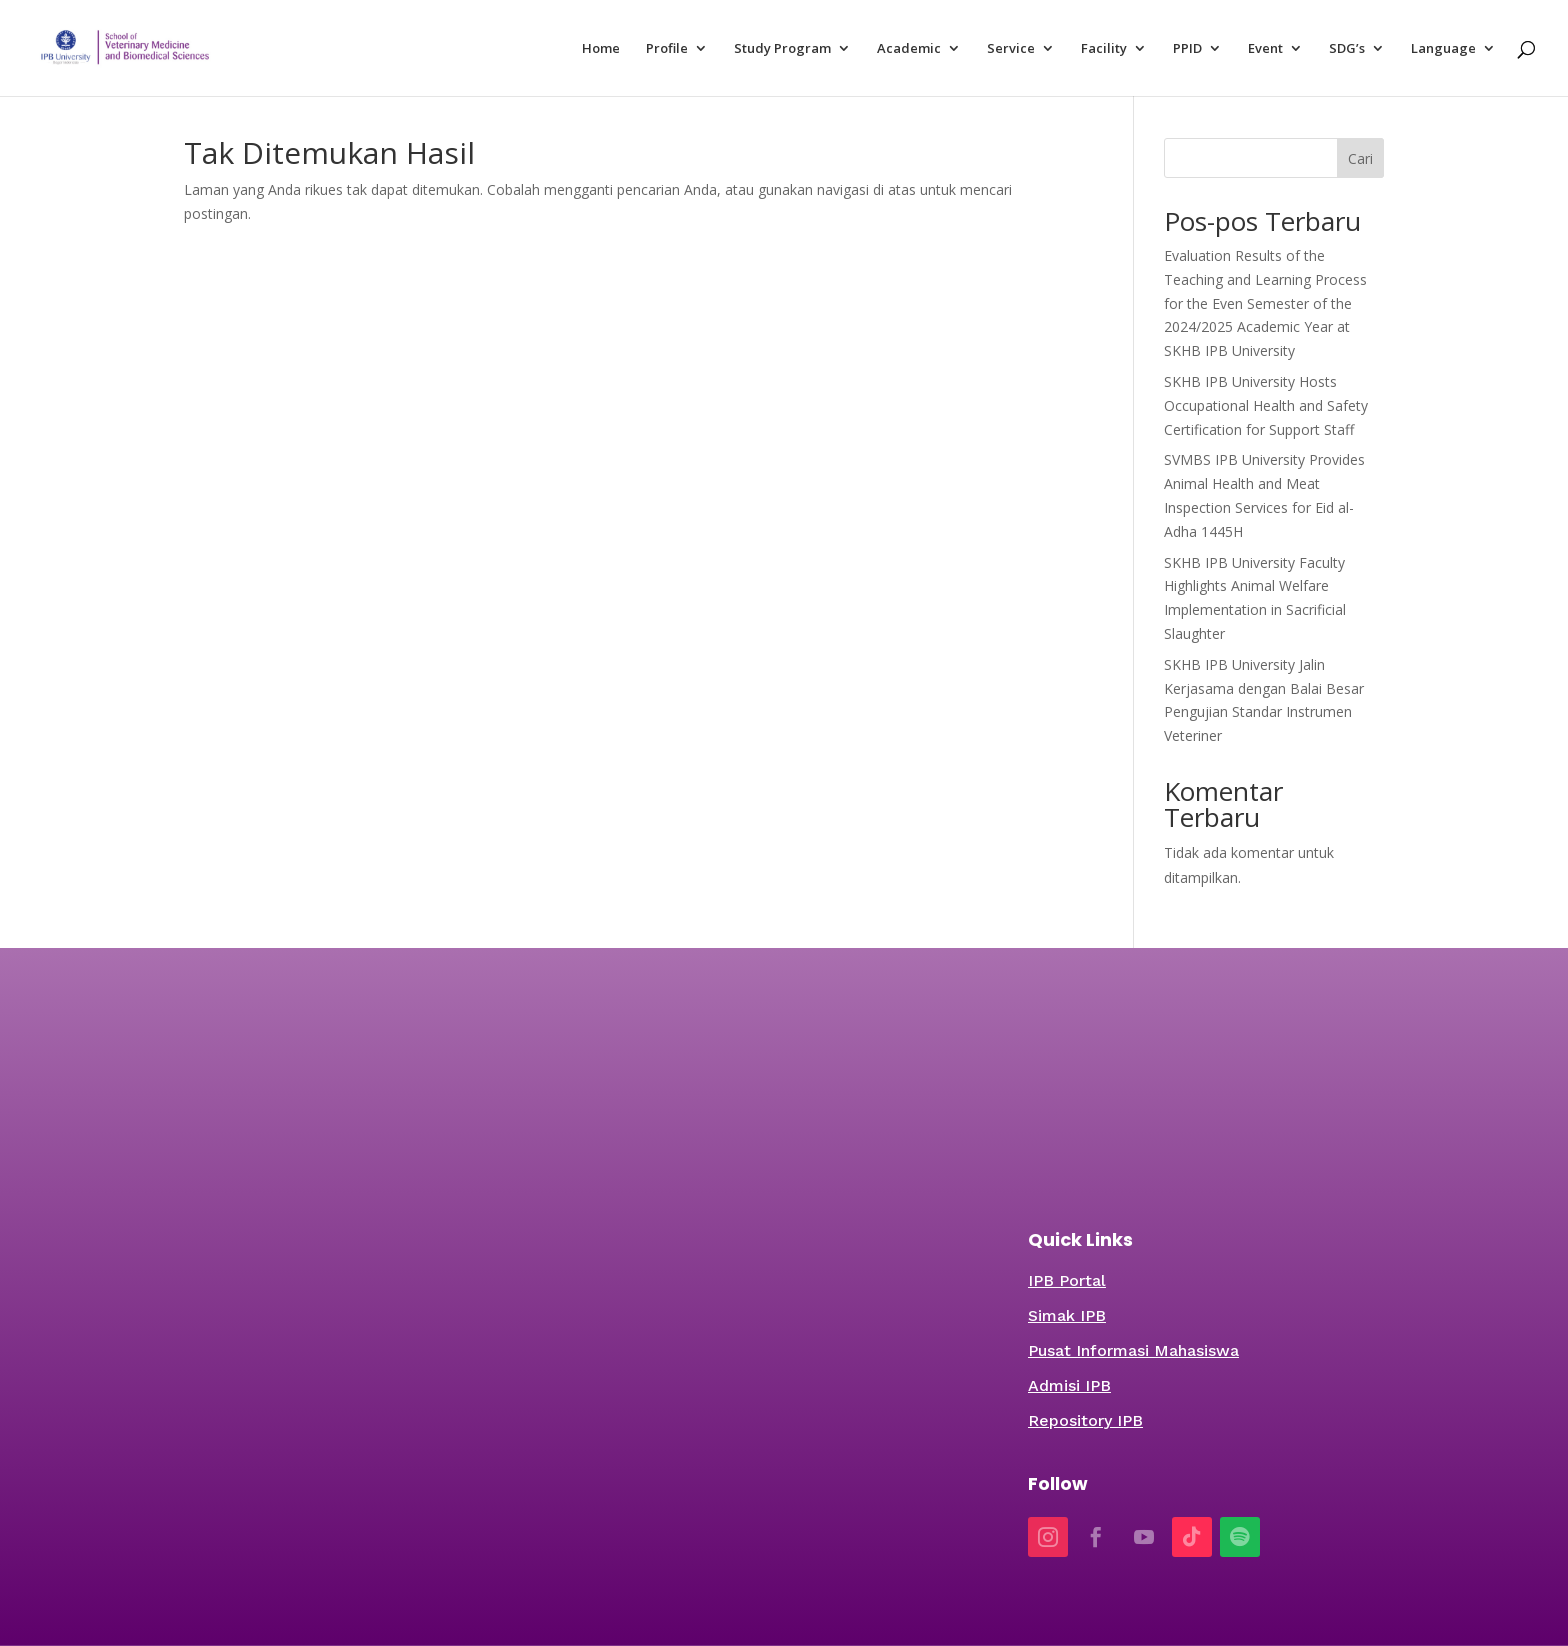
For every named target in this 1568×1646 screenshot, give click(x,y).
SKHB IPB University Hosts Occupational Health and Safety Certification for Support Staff (1266, 405)
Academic (909, 49)
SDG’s (1347, 49)
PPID (1187, 49)
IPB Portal (1067, 1280)
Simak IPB (1067, 1315)
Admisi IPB (1069, 1385)
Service (1011, 49)
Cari (1360, 158)
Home (601, 49)
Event (1265, 49)
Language (1443, 49)
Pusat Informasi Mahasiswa (1133, 1350)
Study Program (782, 49)
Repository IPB (1085, 1420)
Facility (1104, 49)
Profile (667, 49)
